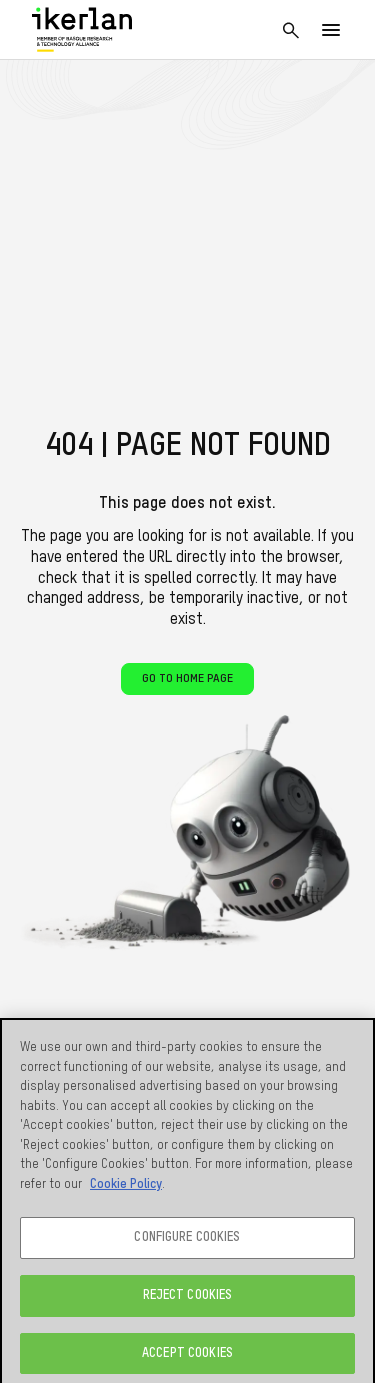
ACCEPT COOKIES (187, 1358)
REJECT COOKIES (188, 1301)
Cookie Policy (126, 1189)
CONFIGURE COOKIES (187, 1243)
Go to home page (187, 679)
